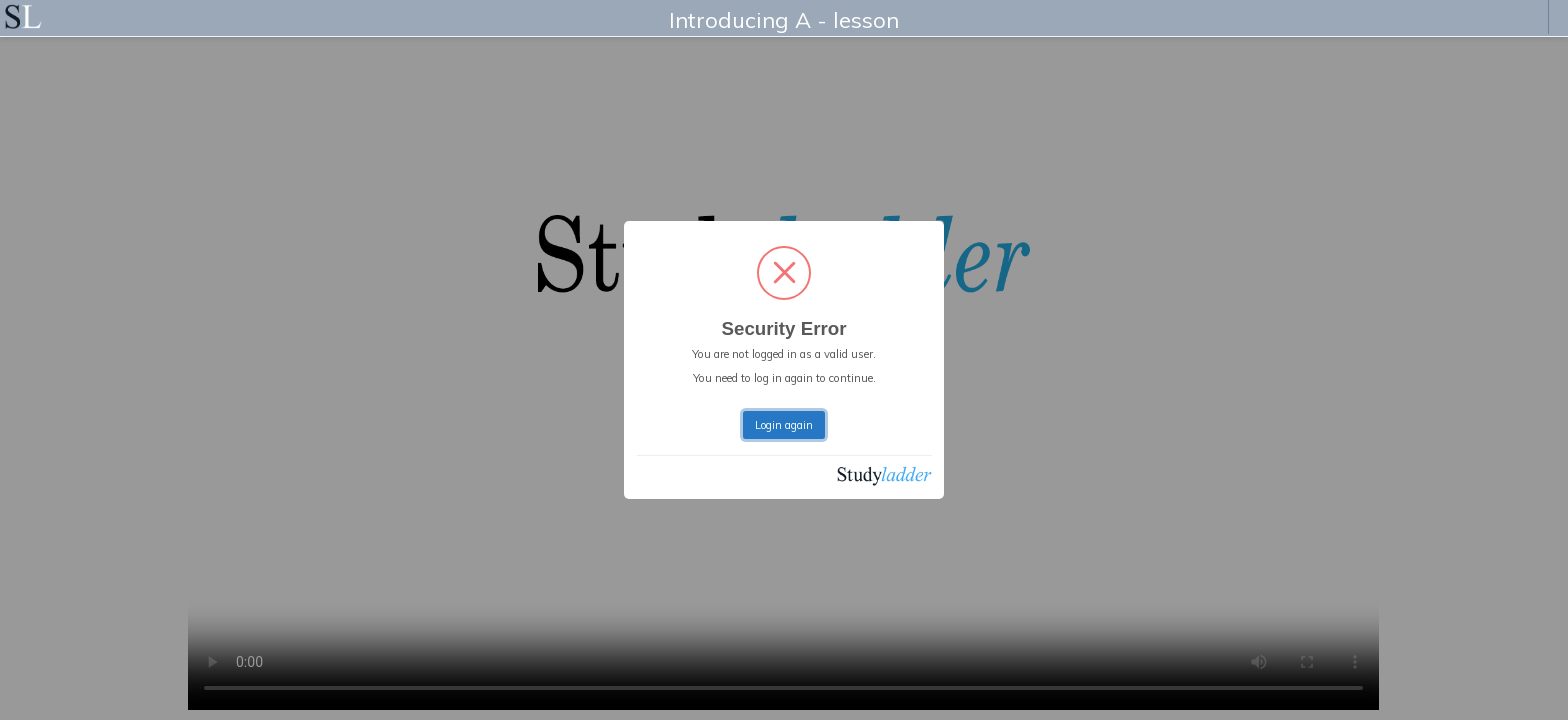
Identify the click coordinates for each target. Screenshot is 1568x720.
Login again (784, 425)
